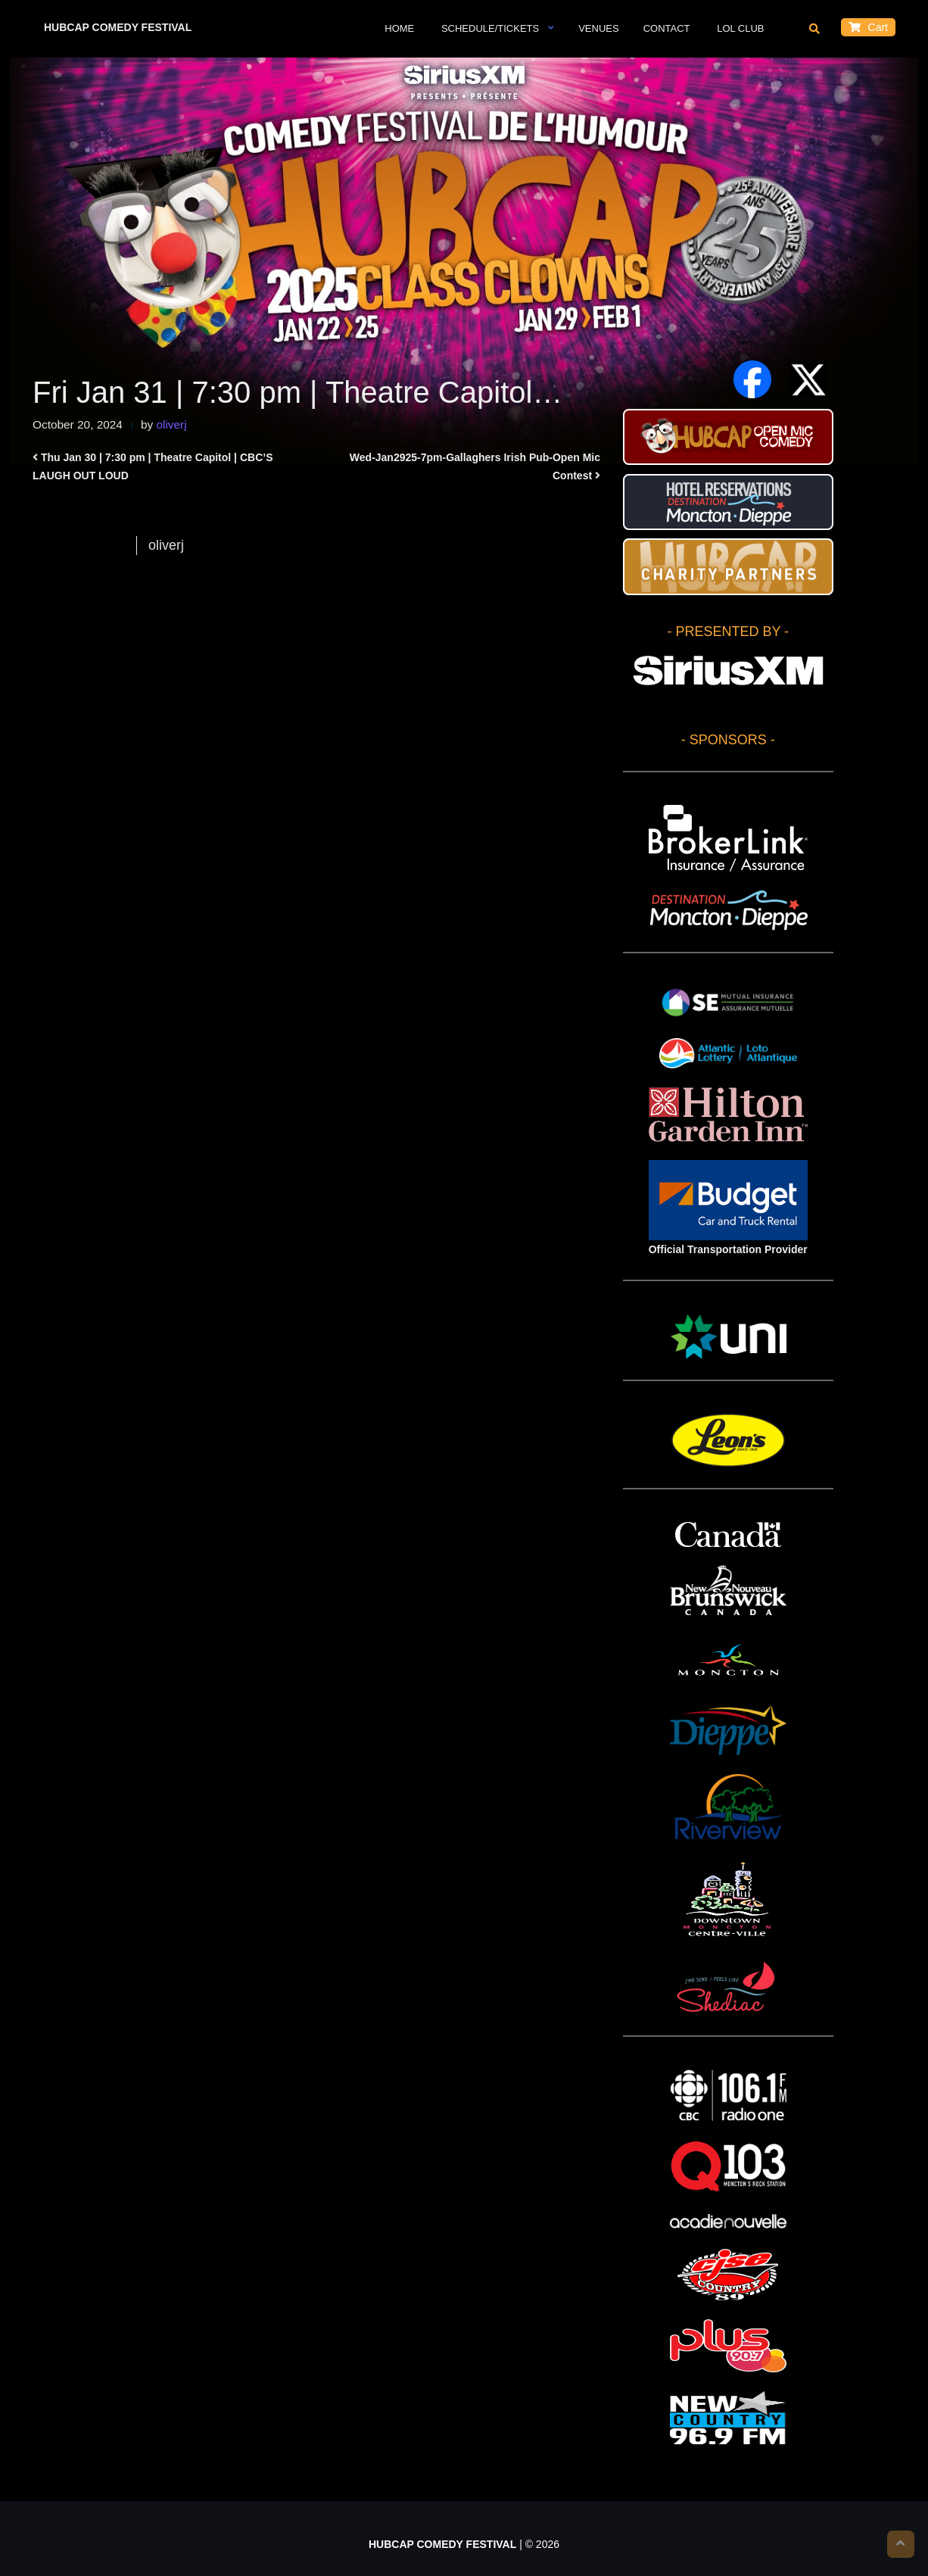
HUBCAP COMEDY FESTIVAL (118, 27)
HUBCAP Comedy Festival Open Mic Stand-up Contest (728, 437)
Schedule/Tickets (488, 28)
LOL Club (740, 28)
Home (399, 28)
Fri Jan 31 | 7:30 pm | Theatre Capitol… (297, 392)
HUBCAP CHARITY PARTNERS (728, 566)
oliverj (171, 424)
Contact (666, 28)
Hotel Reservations (728, 502)
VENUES (598, 28)
